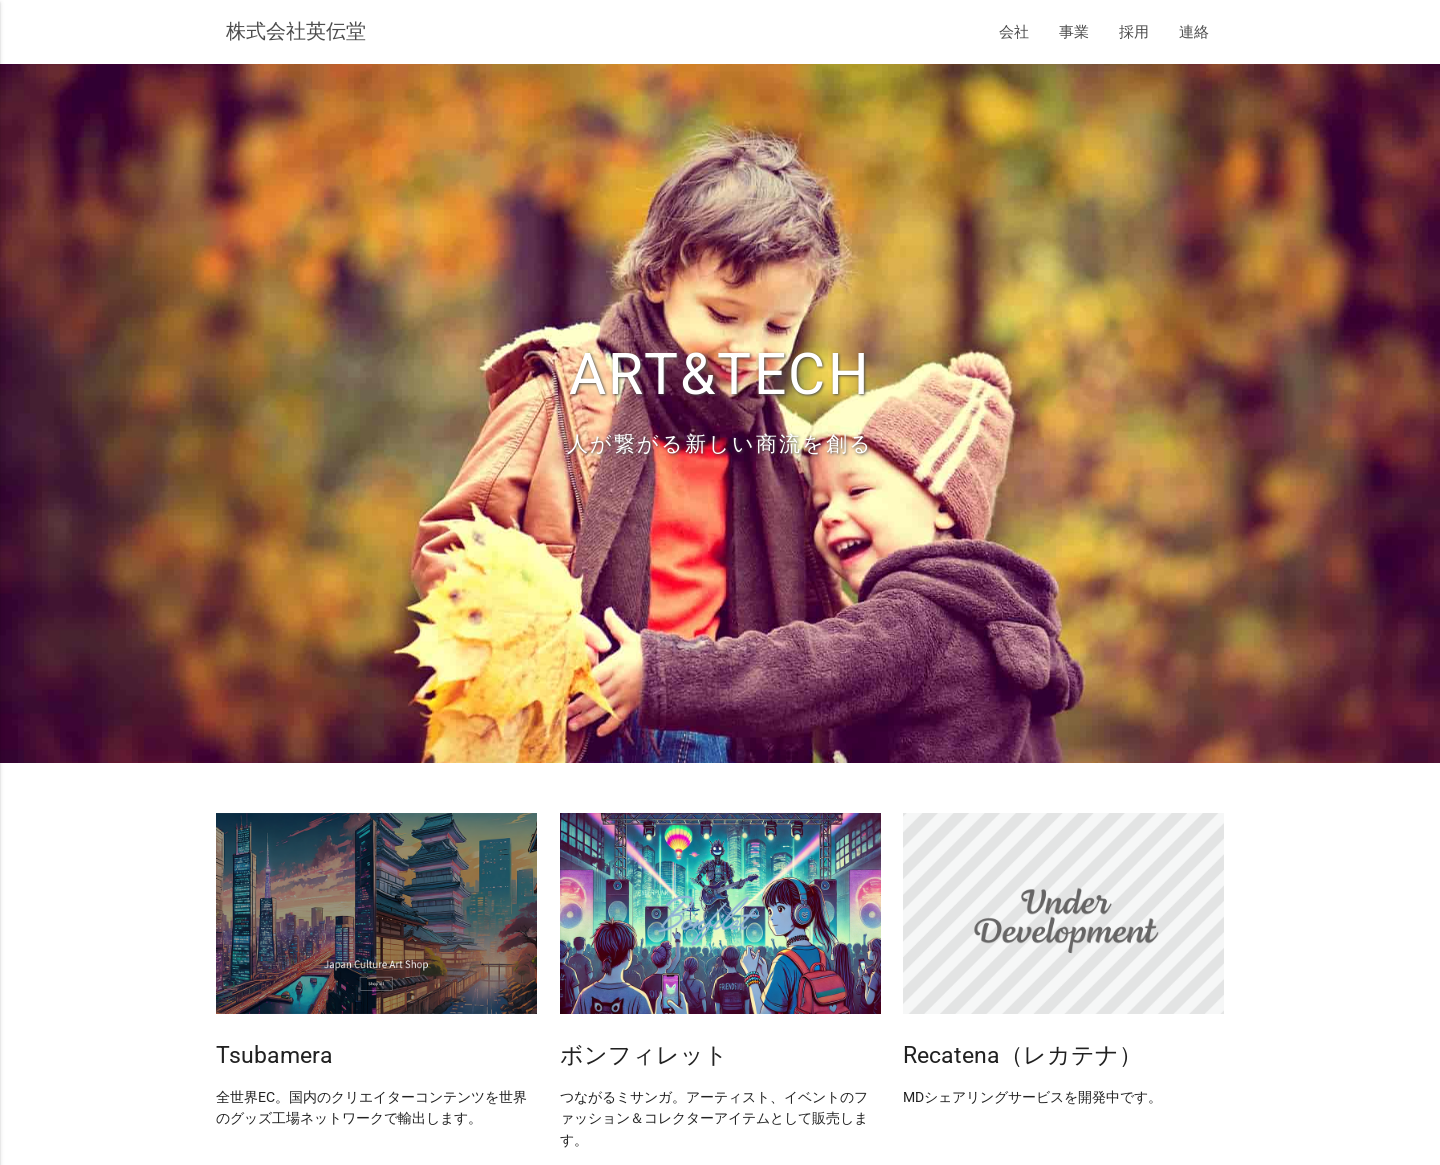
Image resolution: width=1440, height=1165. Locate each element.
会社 (1014, 32)
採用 (1134, 32)
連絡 (1194, 32)
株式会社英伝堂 (296, 31)
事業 (1074, 32)
